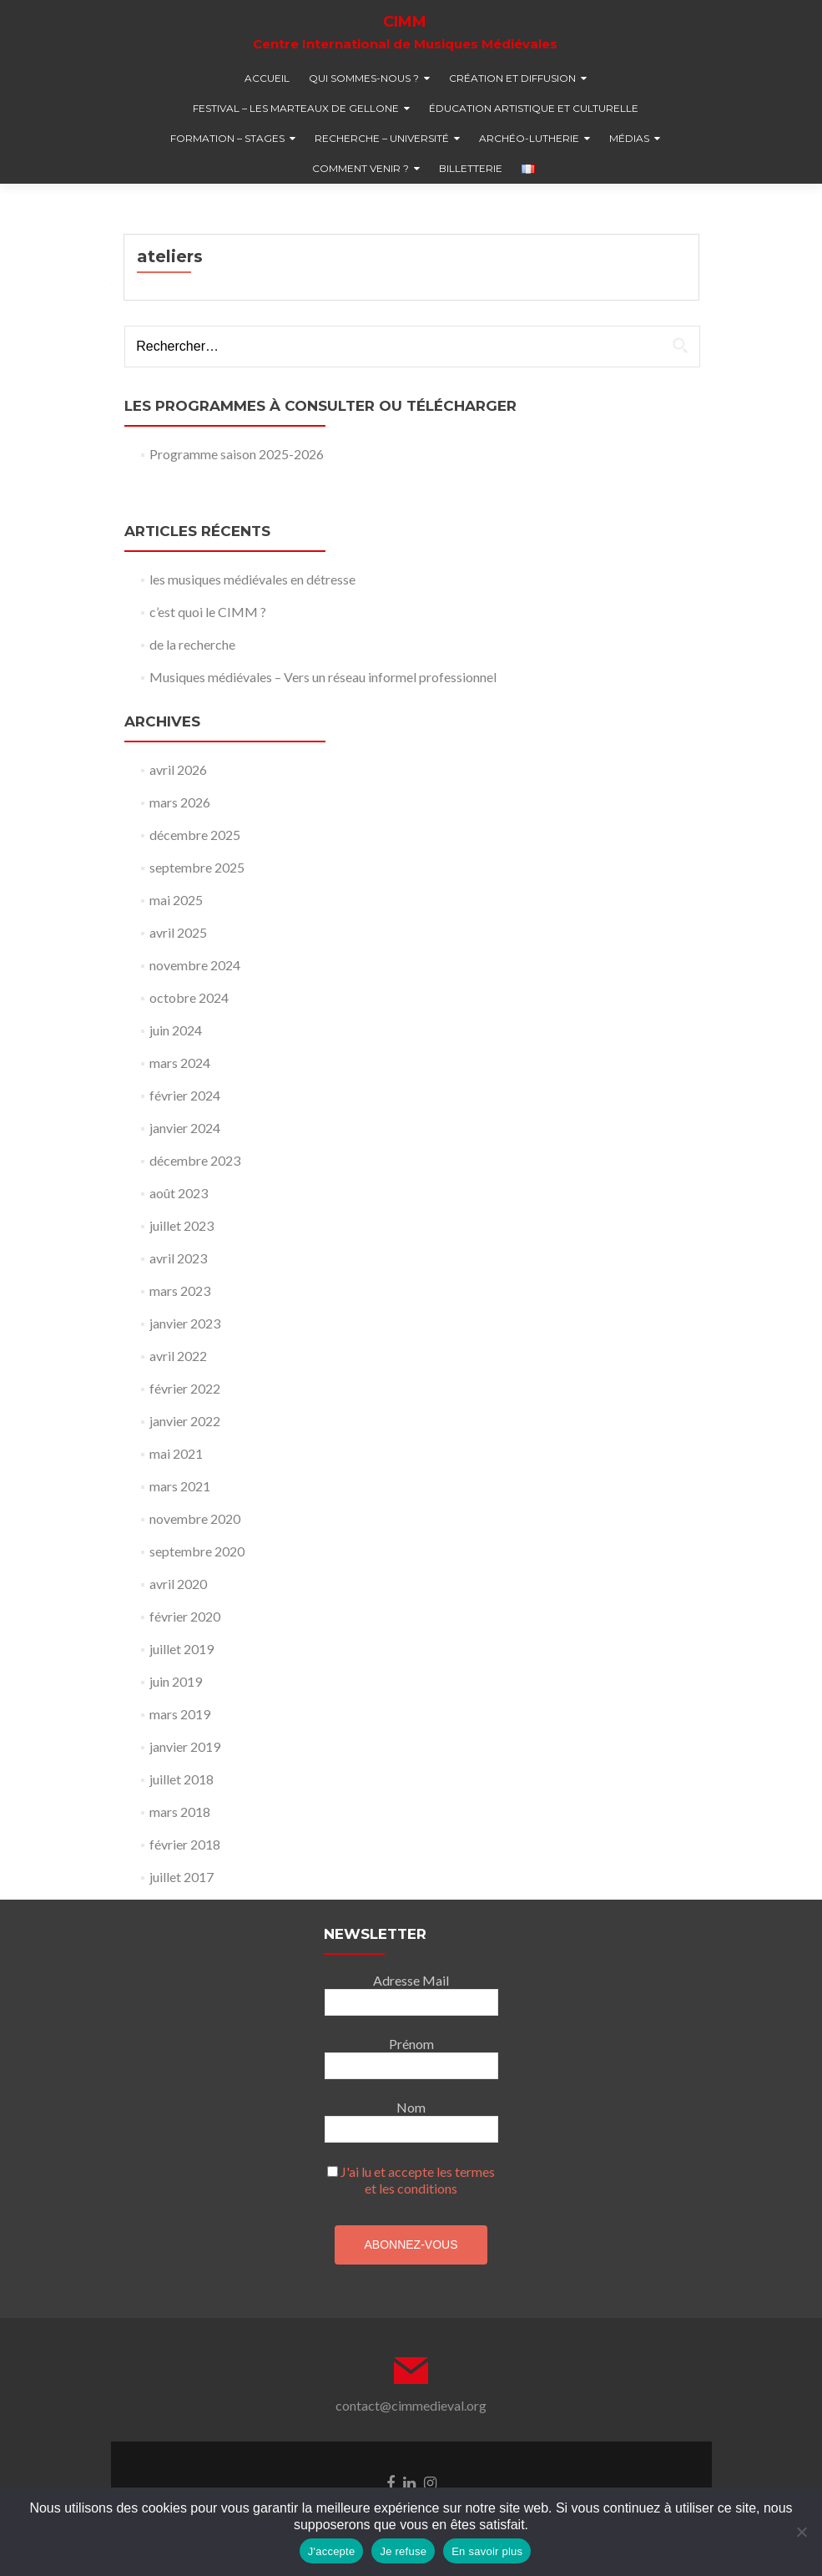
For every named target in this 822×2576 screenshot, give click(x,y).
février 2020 (184, 1616)
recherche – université (382, 138)
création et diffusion (512, 78)
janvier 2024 (184, 1128)
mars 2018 (179, 1811)
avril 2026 (178, 769)
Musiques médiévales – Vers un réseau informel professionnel (323, 677)
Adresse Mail (411, 1980)
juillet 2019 (181, 1649)
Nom (411, 2107)
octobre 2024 (189, 997)
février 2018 (184, 1844)
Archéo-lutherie (529, 138)
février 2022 (184, 1388)
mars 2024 (179, 1062)
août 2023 (178, 1193)
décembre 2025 (194, 835)
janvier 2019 (184, 1746)
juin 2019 (175, 1681)
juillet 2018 (181, 1779)
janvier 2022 (184, 1421)
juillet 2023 (181, 1225)
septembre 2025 (197, 867)
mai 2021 (176, 1453)
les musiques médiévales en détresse (252, 579)
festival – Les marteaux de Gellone (296, 108)
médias (629, 138)
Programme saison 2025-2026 (236, 454)
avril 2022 (178, 1356)
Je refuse (403, 2551)
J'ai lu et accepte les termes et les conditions (417, 2180)
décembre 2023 (194, 1160)
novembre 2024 (194, 965)
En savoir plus (486, 2551)
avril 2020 (178, 1584)
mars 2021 (179, 1486)
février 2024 (184, 1095)
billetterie (470, 168)
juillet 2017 (181, 1877)
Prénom (411, 2044)
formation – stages (227, 138)
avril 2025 (178, 932)
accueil (267, 78)
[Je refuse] (801, 2531)
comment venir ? (360, 168)
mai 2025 (176, 900)
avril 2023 (178, 1258)
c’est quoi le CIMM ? (207, 612)
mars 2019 (179, 1714)
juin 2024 (175, 1030)
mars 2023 (179, 1290)
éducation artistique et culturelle (533, 108)
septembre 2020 (197, 1551)
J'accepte (332, 2551)
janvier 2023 (184, 1323)
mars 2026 (179, 802)
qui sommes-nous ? (364, 78)
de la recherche (192, 644)
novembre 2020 (194, 1518)
